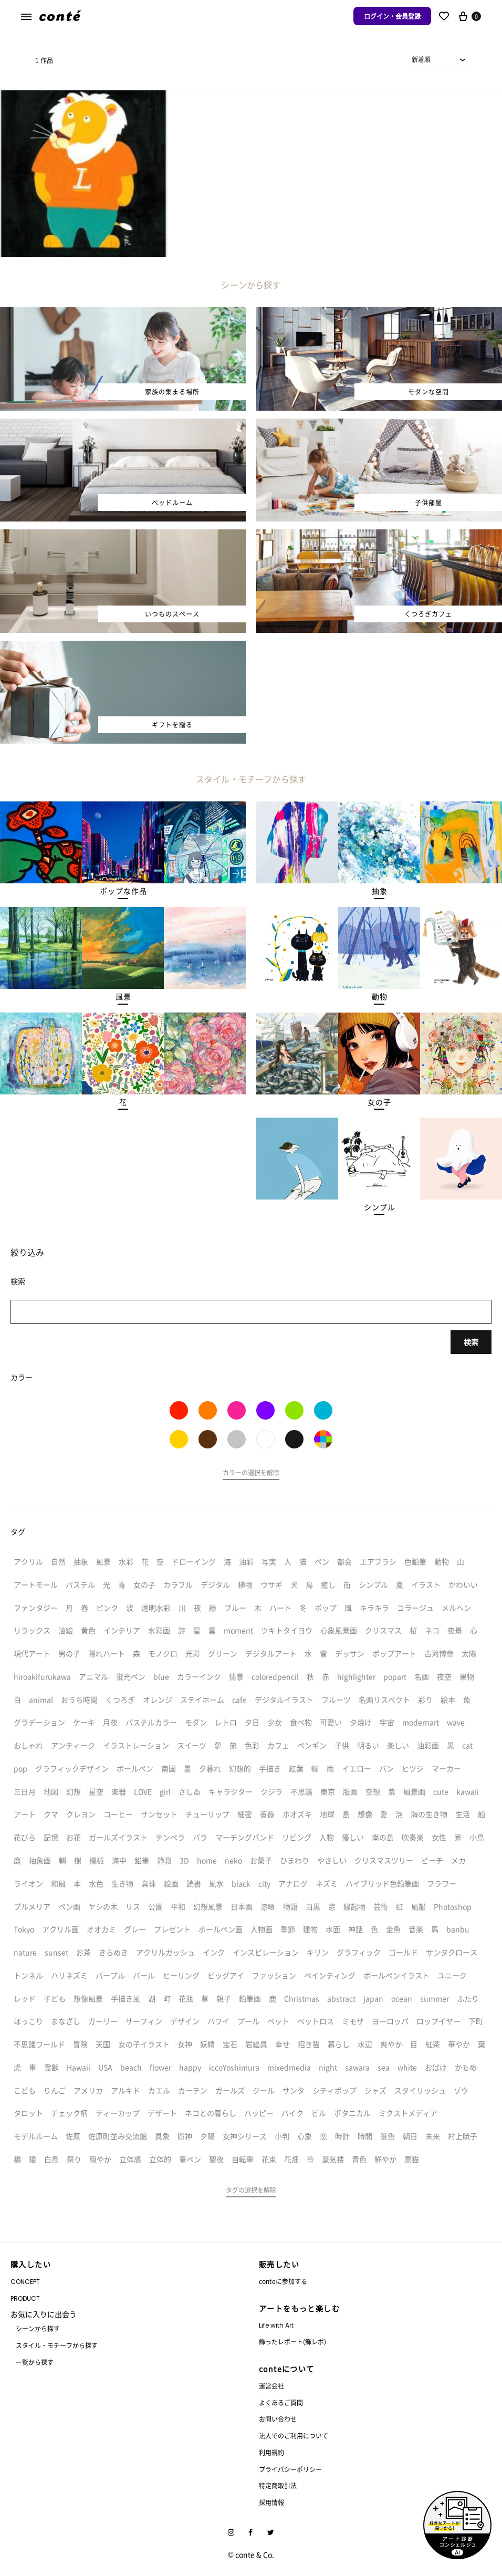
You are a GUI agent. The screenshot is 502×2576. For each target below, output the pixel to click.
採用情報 (271, 2502)
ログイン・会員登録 (392, 16)
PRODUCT (25, 2298)
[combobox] (439, 59)
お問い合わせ (278, 2418)
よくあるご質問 (281, 2402)
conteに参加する (283, 2281)
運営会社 (271, 2385)
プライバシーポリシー (290, 2469)
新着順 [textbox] (421, 59)
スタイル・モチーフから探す (57, 2345)
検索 (471, 1342)
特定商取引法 (278, 2485)
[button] (123, 891)
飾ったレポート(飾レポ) (292, 2341)
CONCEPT (25, 2281)
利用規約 (271, 2452)
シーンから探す (38, 2328)
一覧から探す (35, 2362)
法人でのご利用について (293, 2435)
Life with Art (276, 2325)
